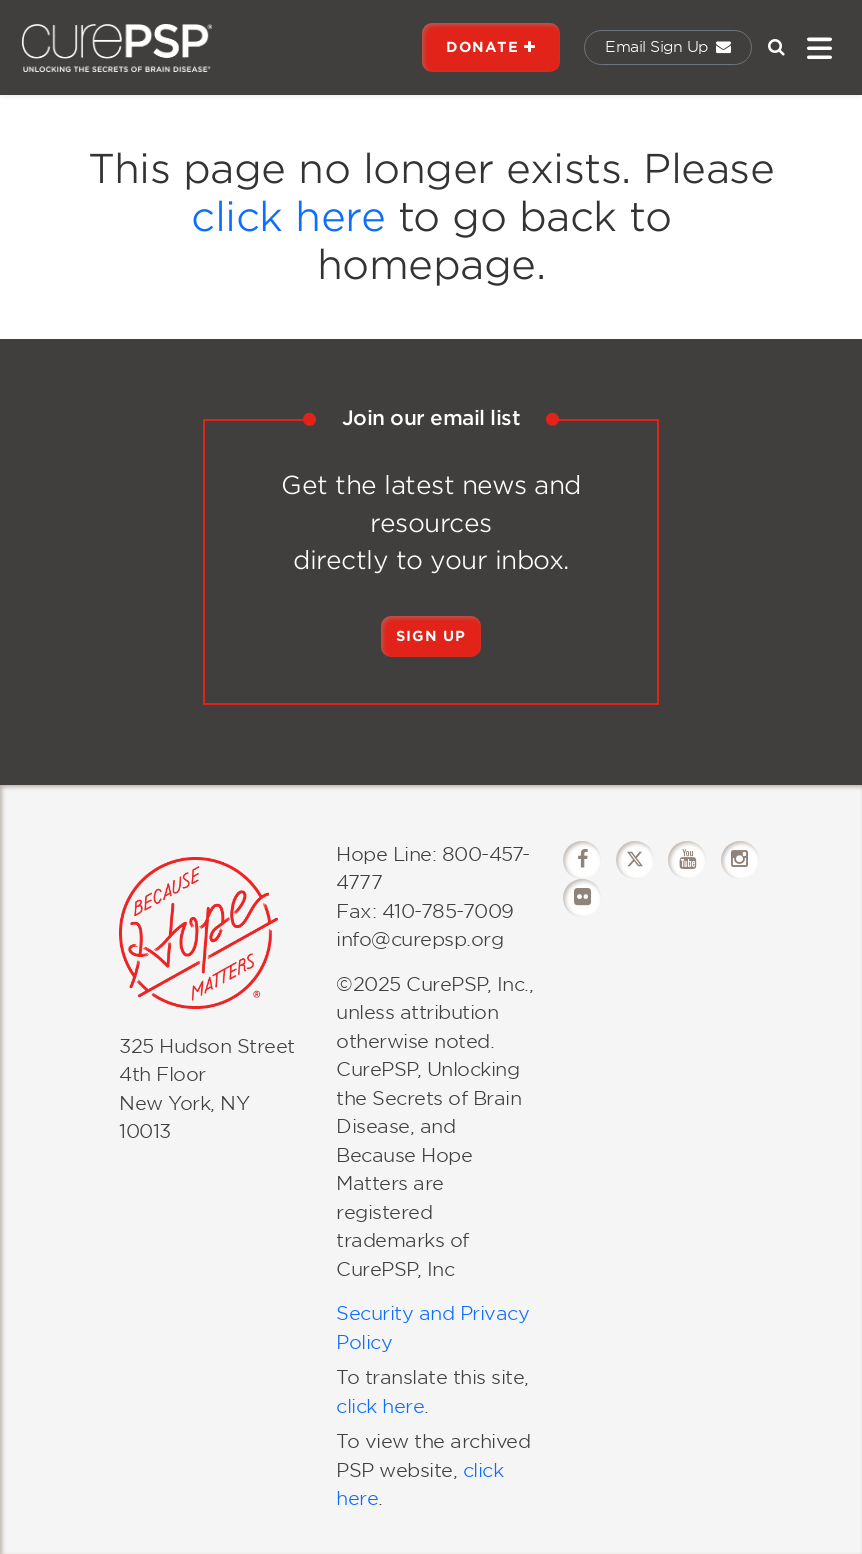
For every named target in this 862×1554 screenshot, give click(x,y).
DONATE (491, 47)
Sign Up (431, 636)
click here (288, 217)
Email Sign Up (668, 47)
